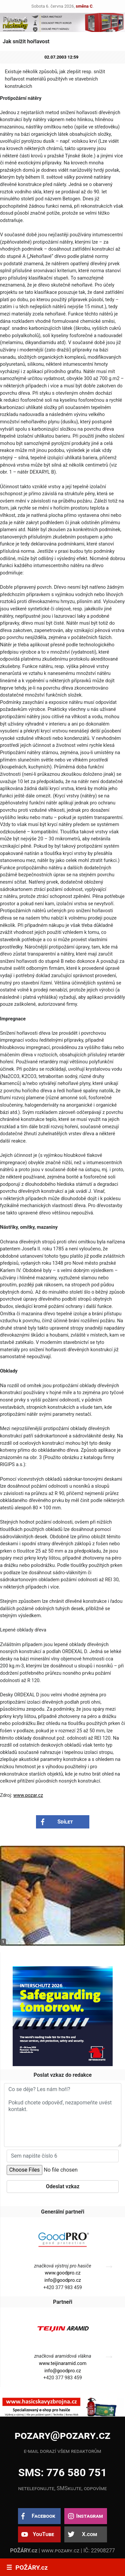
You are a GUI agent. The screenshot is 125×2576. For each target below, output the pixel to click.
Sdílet (65, 1822)
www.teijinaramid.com (63, 2363)
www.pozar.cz (28, 1795)
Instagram (89, 2516)
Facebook (43, 2516)
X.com (89, 2534)
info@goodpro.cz (62, 2280)
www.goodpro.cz (62, 2273)
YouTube (43, 2534)
